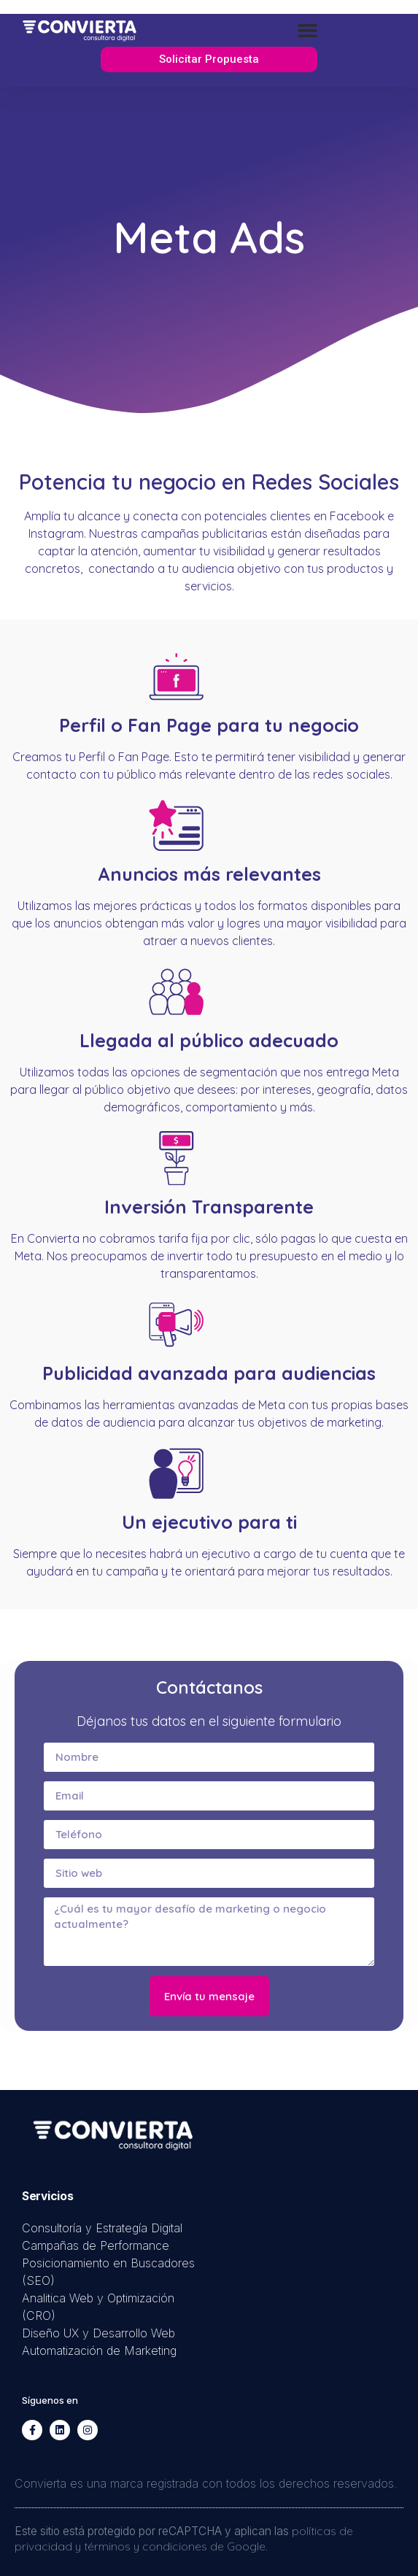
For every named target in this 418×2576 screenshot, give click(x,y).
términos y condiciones (145, 2546)
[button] (308, 31)
